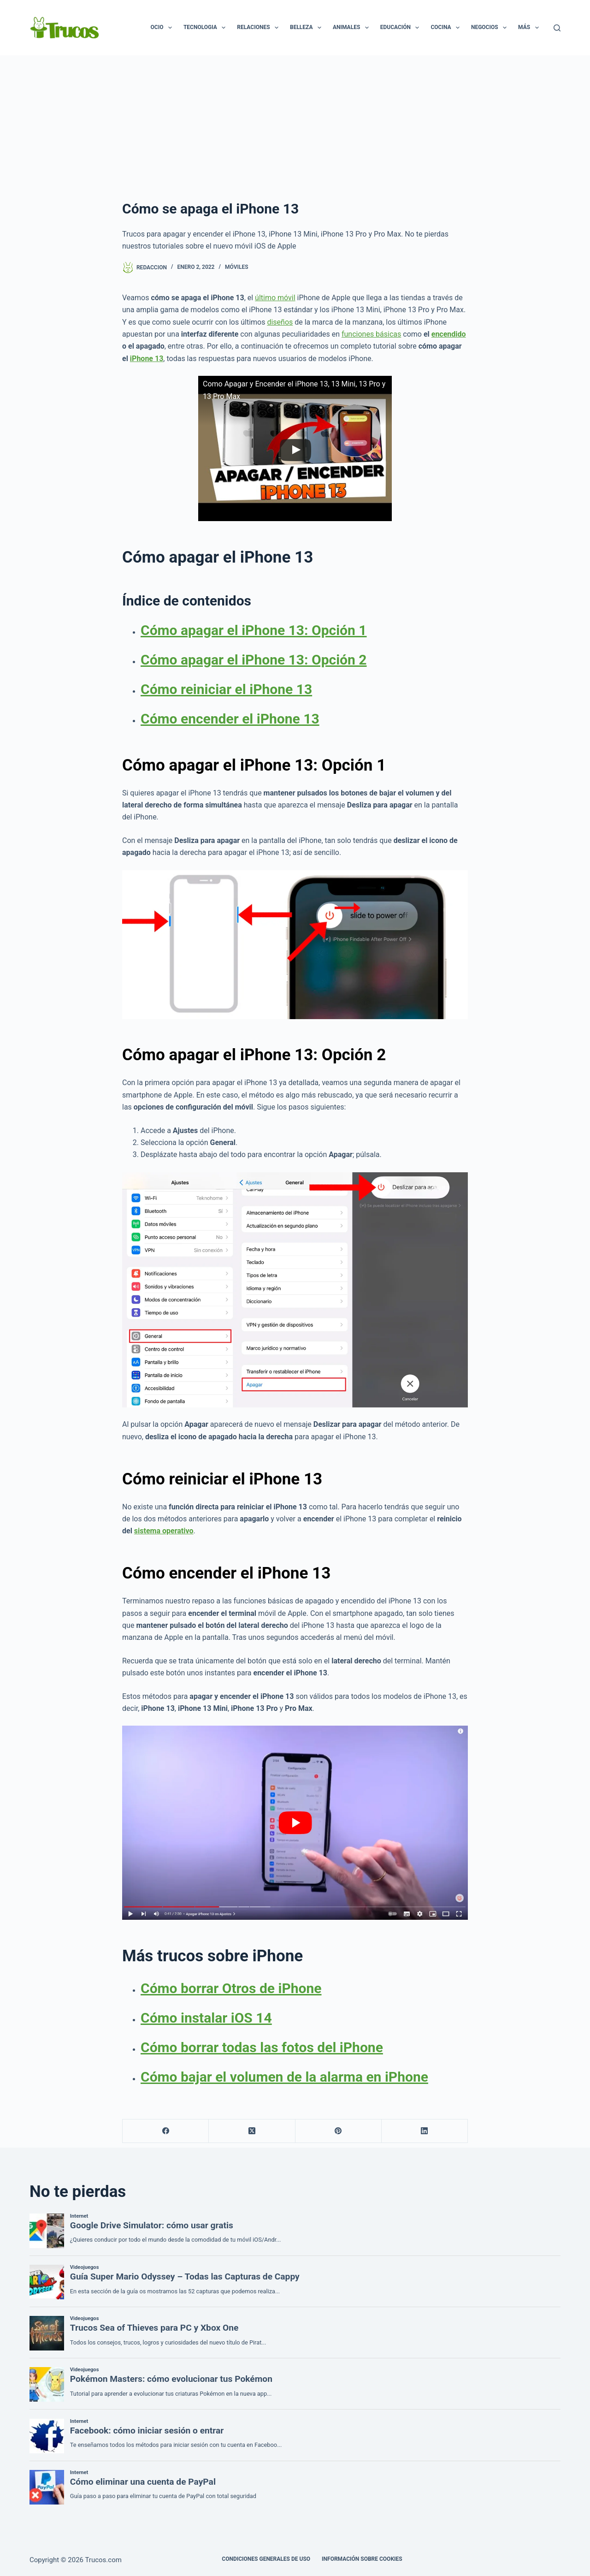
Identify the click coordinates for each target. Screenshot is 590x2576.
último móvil (275, 297)
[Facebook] (166, 2131)
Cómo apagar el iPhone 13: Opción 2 (254, 660)
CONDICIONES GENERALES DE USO (266, 2559)
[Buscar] (557, 27)
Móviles (236, 267)
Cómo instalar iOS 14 (206, 2018)
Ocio (163, 27)
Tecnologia (206, 27)
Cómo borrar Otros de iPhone (231, 1988)
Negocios (490, 27)
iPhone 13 (146, 358)
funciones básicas (371, 334)
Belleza (307, 27)
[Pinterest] (338, 2131)
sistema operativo (164, 1530)
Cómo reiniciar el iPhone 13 (226, 689)
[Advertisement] (295, 124)
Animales (352, 27)
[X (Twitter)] (252, 2131)
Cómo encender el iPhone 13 (230, 719)
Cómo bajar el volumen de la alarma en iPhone (284, 2077)
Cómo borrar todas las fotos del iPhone (262, 2047)
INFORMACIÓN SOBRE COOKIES (362, 2559)
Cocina (447, 27)
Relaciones (259, 27)
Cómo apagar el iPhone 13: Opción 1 (254, 630)
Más (530, 27)
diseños (280, 322)
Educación (401, 27)
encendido (448, 334)
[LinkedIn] (425, 2131)
